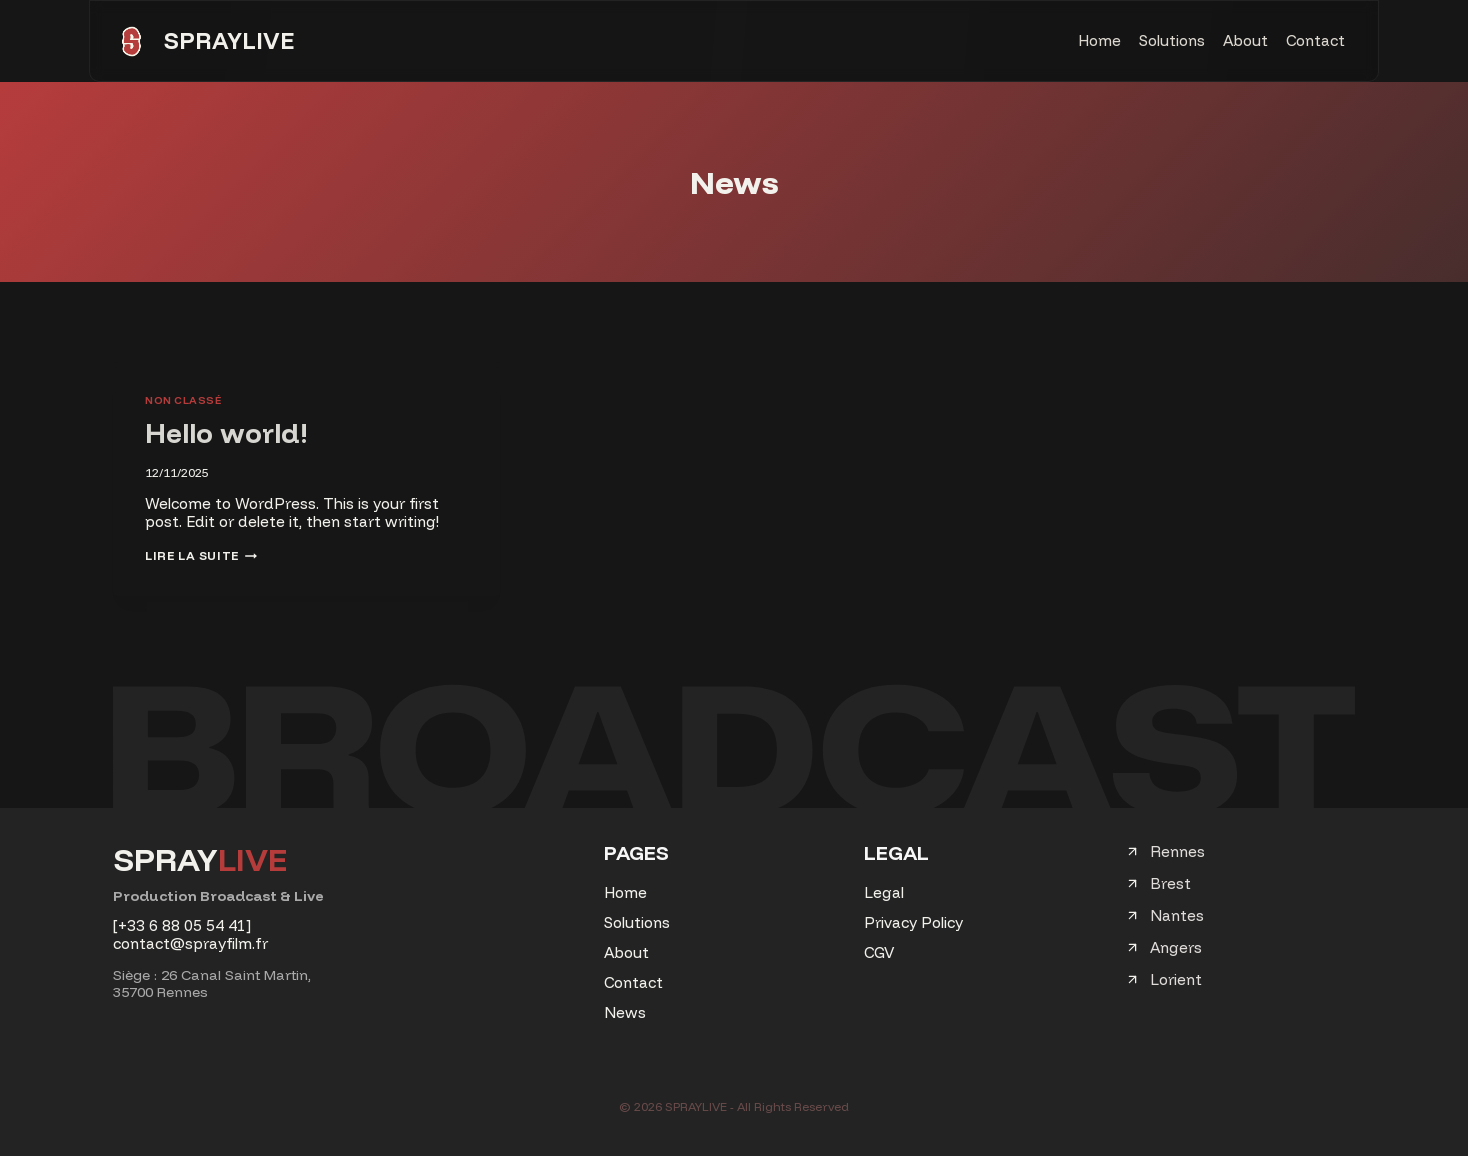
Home (1099, 40)
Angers (1176, 947)
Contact (1315, 40)
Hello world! (226, 432)
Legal (884, 892)
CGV (879, 952)
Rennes (1177, 851)
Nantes (1177, 915)
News (625, 1012)
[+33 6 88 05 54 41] (182, 925)
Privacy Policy (913, 922)
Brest (1170, 883)
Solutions (1172, 40)
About (1245, 40)
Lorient (1176, 979)
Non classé (183, 400)
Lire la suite (201, 555)
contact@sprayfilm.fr (190, 943)
